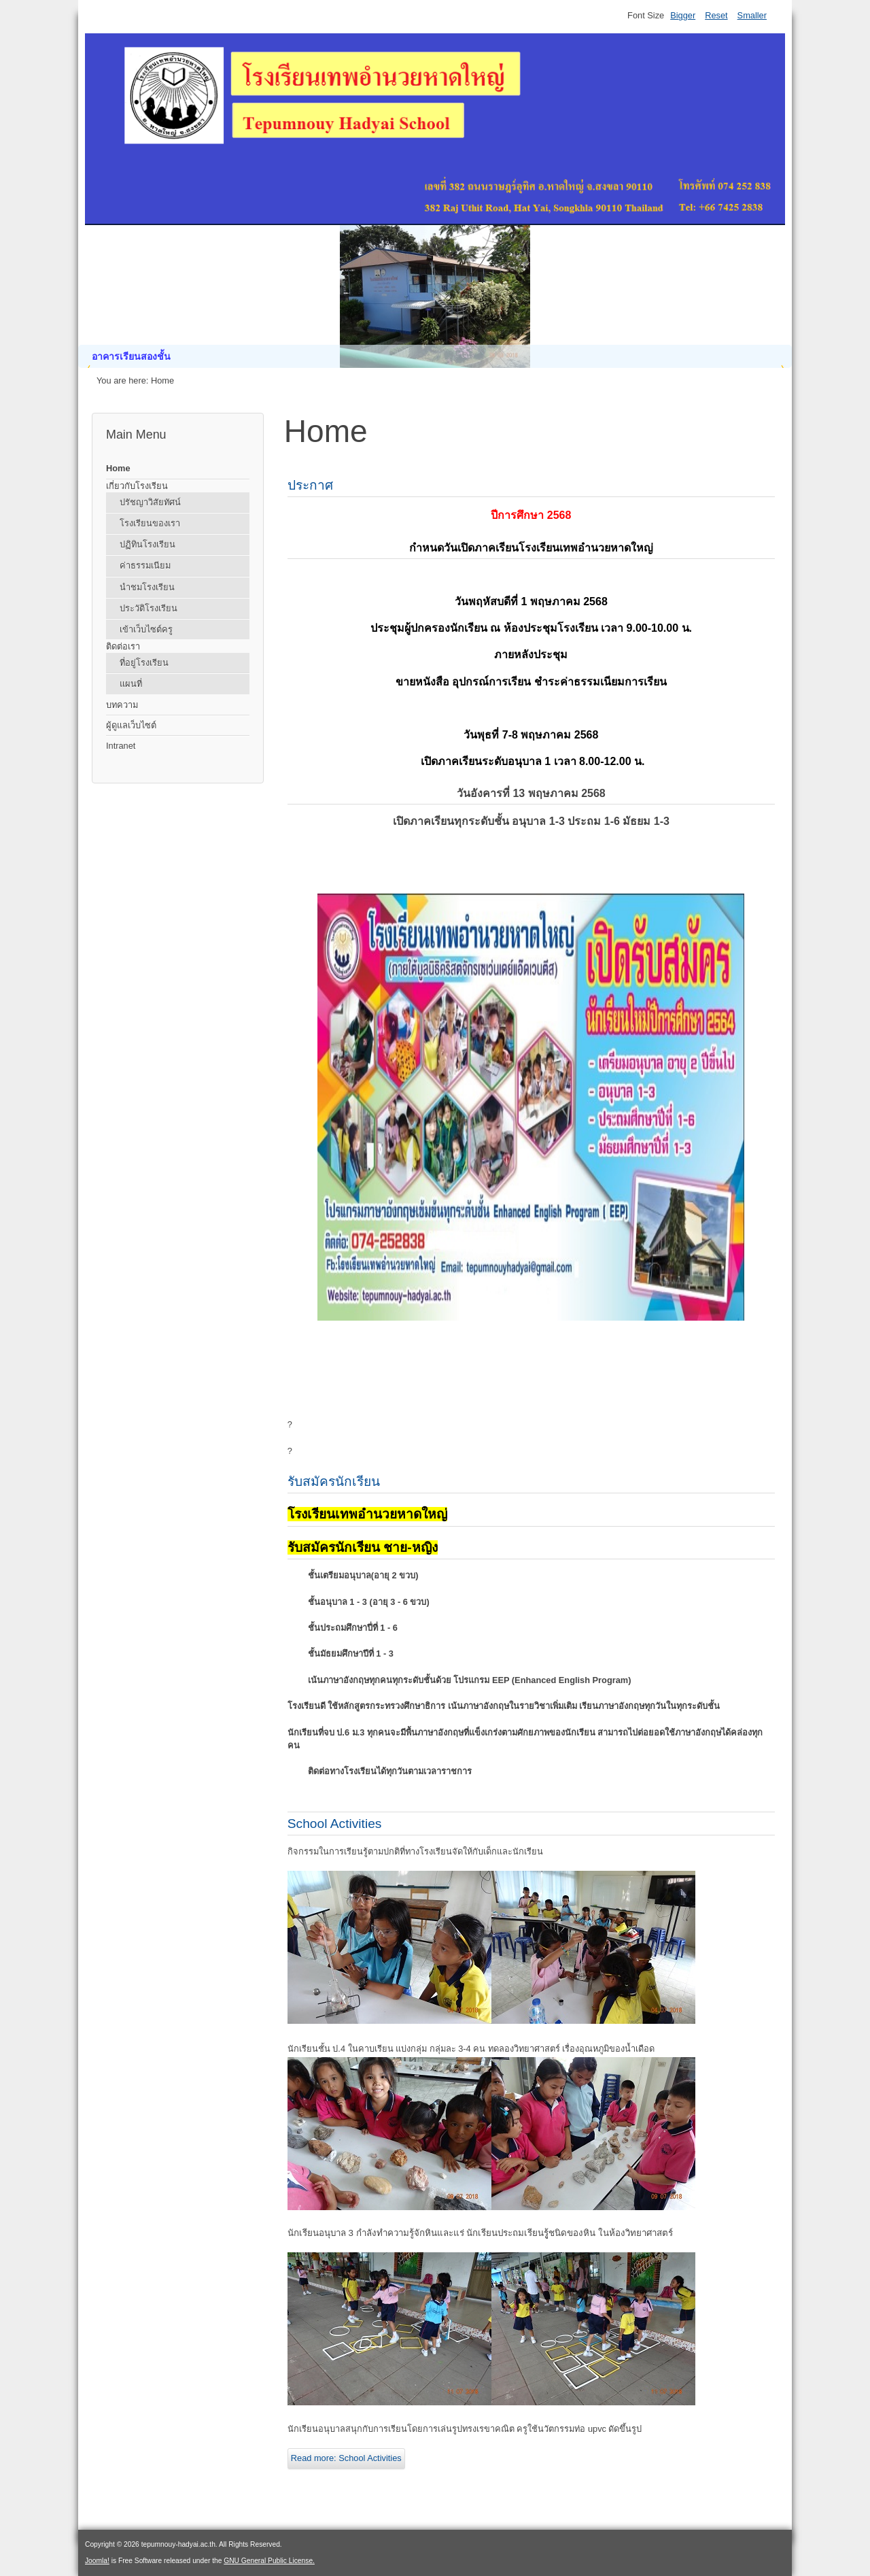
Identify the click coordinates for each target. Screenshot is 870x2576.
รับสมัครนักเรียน (334, 1481)
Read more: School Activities (346, 2458)
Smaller (752, 15)
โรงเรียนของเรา (150, 523)
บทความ (122, 705)
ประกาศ (310, 485)
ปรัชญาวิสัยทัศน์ (150, 502)
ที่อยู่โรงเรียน (144, 663)
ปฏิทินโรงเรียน (147, 544)
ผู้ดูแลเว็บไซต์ (131, 725)
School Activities (335, 1823)
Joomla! (97, 2560)
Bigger (682, 15)
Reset (716, 15)
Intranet (120, 746)
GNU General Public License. (269, 2560)
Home (118, 468)
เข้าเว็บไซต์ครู (146, 629)
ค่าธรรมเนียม (145, 565)
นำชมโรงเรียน (147, 587)
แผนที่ (131, 684)
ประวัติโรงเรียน (148, 608)
